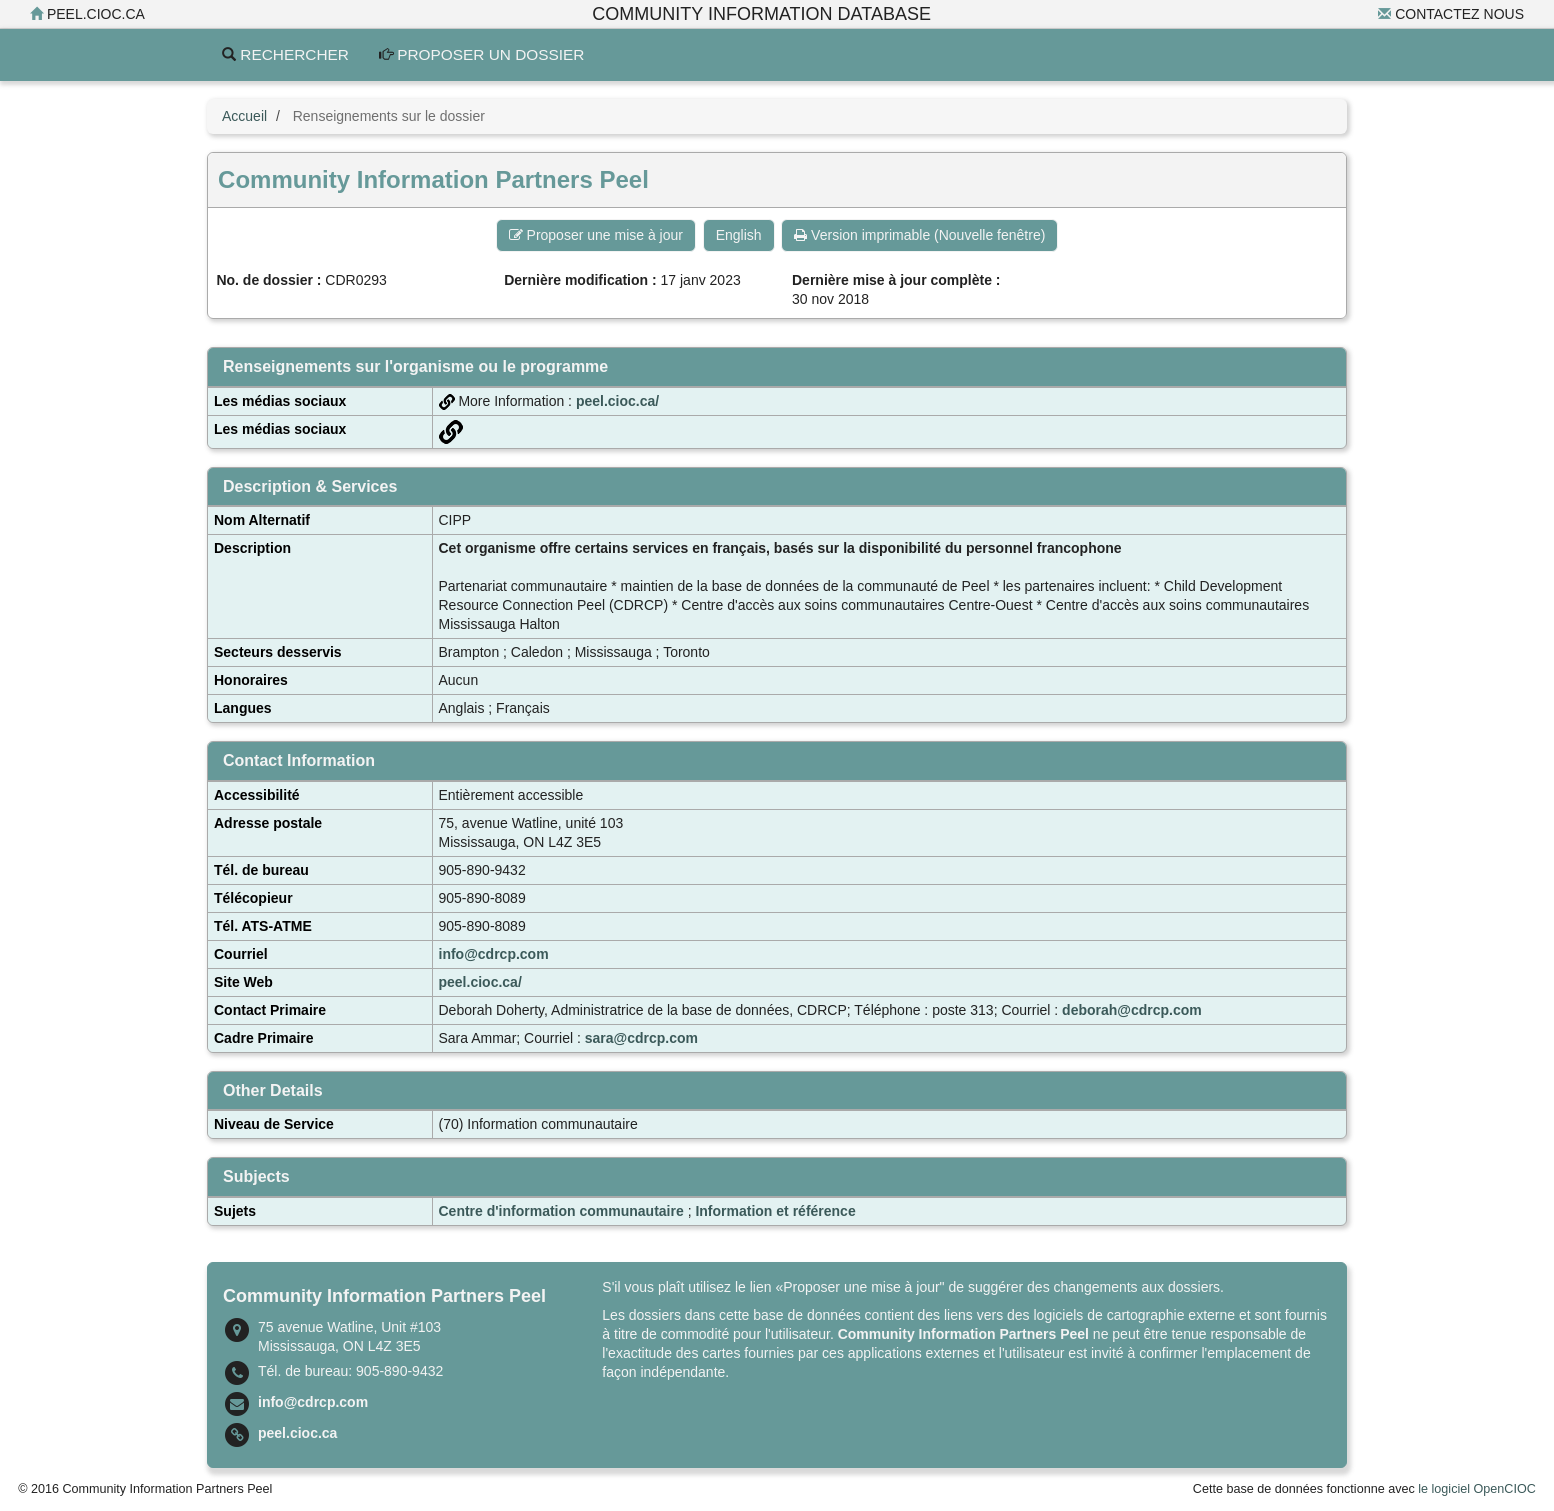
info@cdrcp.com (494, 954)
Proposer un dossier (482, 54)
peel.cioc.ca (87, 14)
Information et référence (775, 1211)
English (739, 235)
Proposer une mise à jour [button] (596, 235)
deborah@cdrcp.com (1132, 1010)
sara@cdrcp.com (641, 1038)
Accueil (244, 116)
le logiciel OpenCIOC (1477, 1489)
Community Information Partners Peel (963, 1334)
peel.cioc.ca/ (617, 401)
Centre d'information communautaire (561, 1211)
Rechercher (285, 54)
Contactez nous (1451, 14)
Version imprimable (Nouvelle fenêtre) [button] (919, 235)
